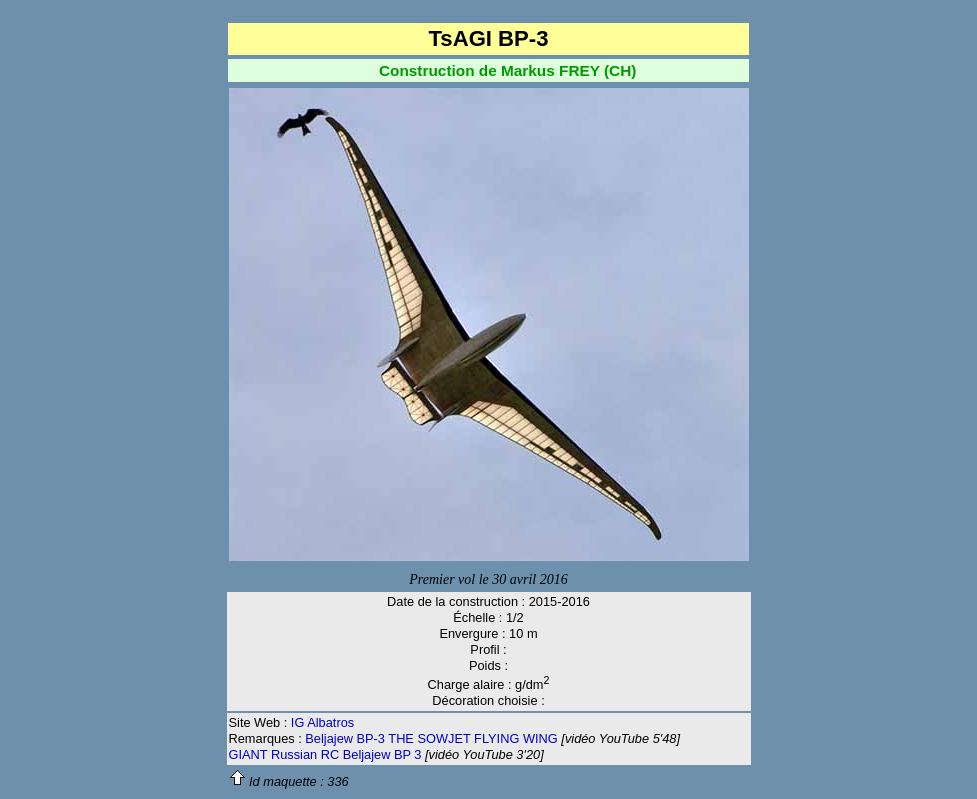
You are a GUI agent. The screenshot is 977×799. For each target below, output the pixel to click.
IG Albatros (322, 722)
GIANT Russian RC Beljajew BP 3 (325, 754)
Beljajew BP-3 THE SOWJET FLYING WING (431, 738)
